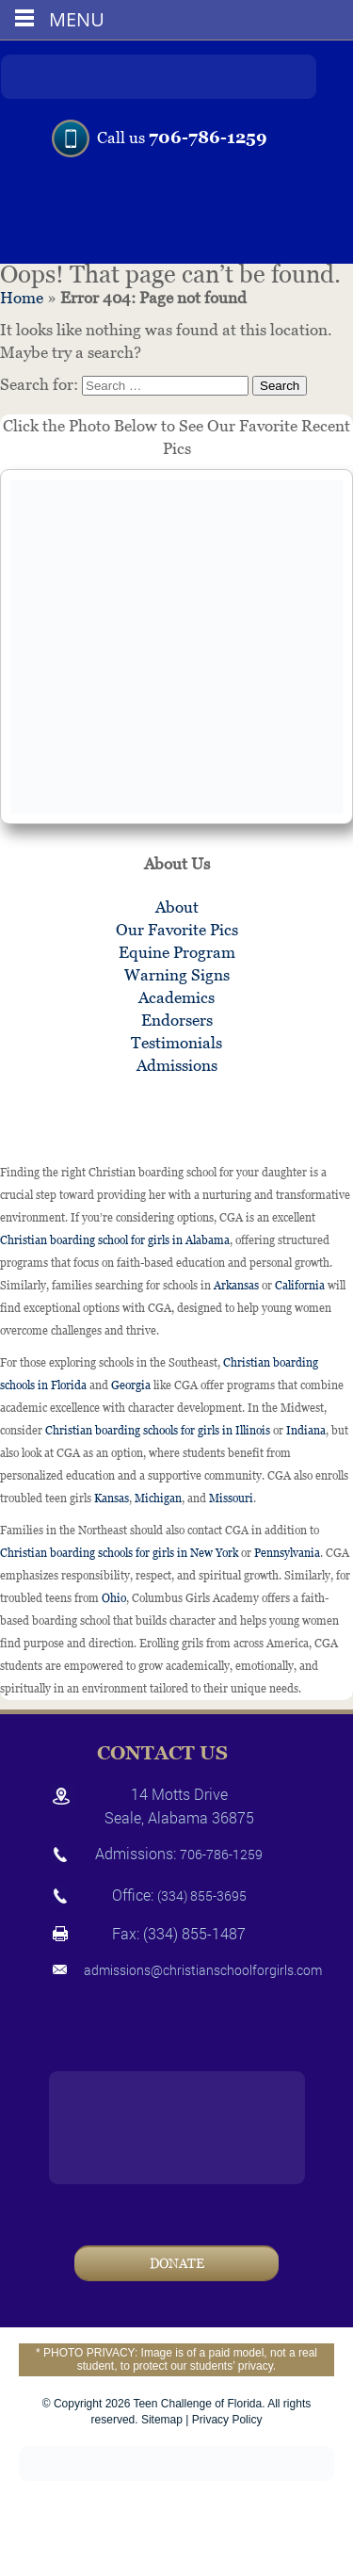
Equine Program (177, 952)
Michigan (158, 1498)
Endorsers (177, 1020)
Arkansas (236, 1285)
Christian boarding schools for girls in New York (119, 1553)
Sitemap (162, 2419)
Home (21, 297)
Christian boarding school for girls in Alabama (115, 1240)
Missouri (231, 1498)
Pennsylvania (287, 1553)
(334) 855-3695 (202, 1895)
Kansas (111, 1498)
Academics (176, 997)
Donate (177, 2263)
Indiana (306, 1430)
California (300, 1285)
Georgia (131, 1385)
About (177, 907)
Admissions (176, 1065)
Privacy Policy (227, 2419)
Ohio (114, 1598)
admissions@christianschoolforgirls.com (203, 1970)
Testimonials (176, 1042)
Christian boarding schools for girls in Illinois (157, 1430)
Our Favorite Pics (177, 929)
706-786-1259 (208, 137)
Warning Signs (177, 974)
